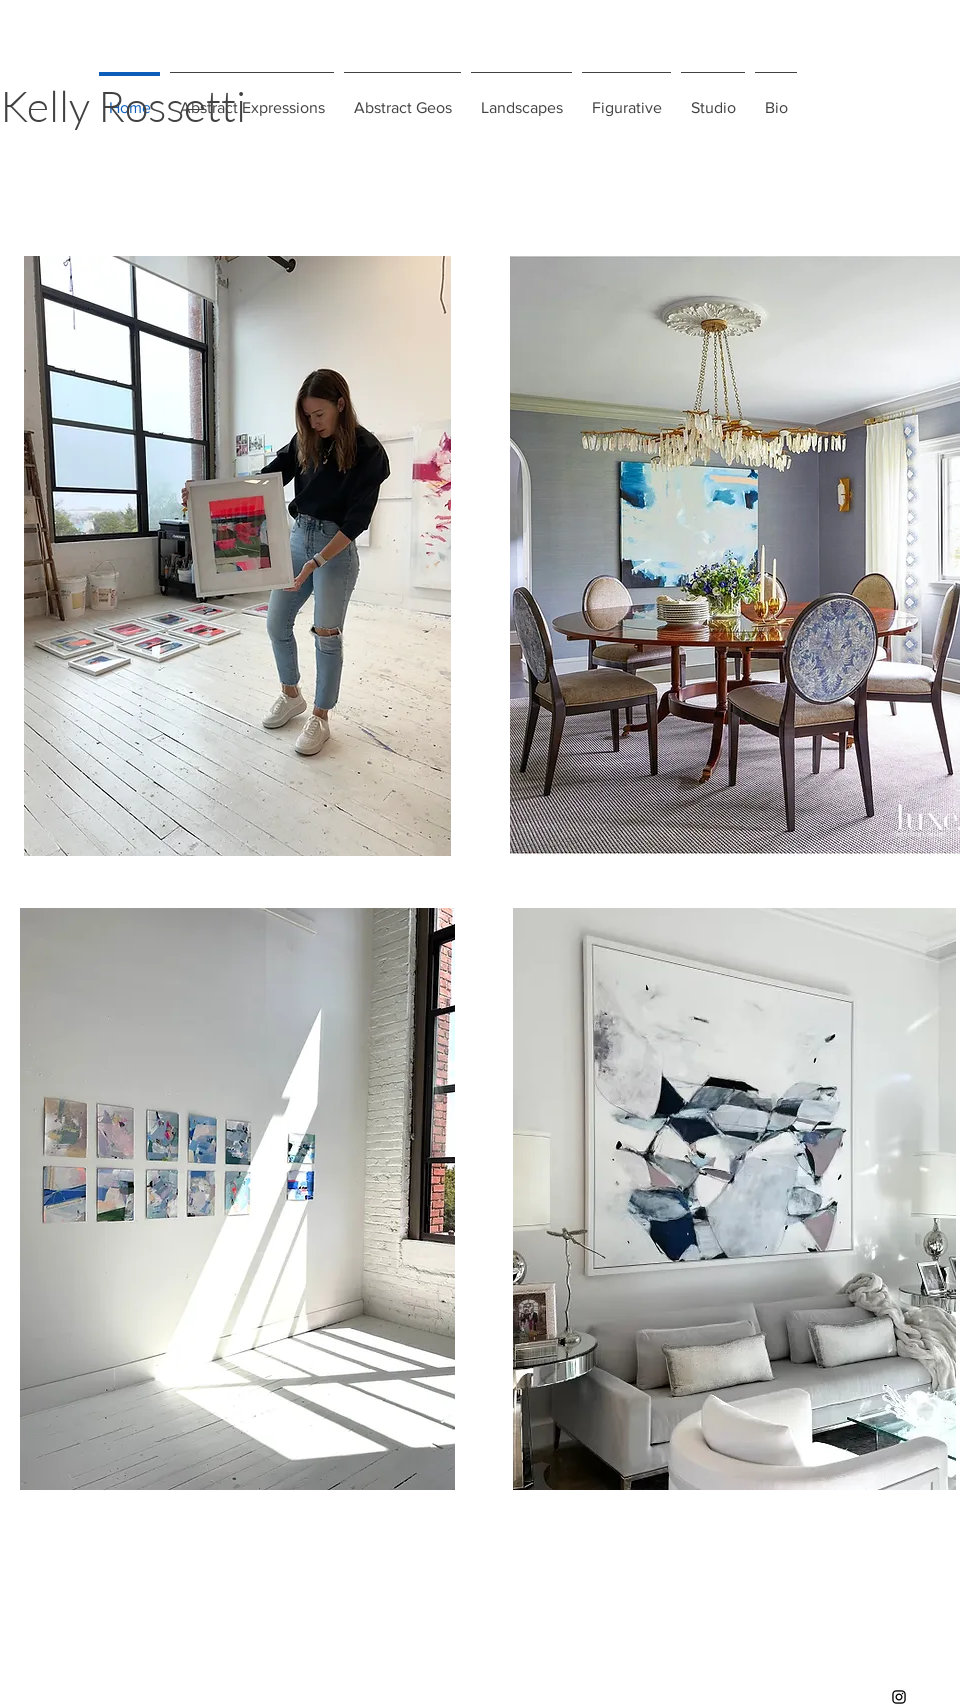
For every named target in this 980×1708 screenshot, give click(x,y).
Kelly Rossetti (123, 105)
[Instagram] (899, 1697)
